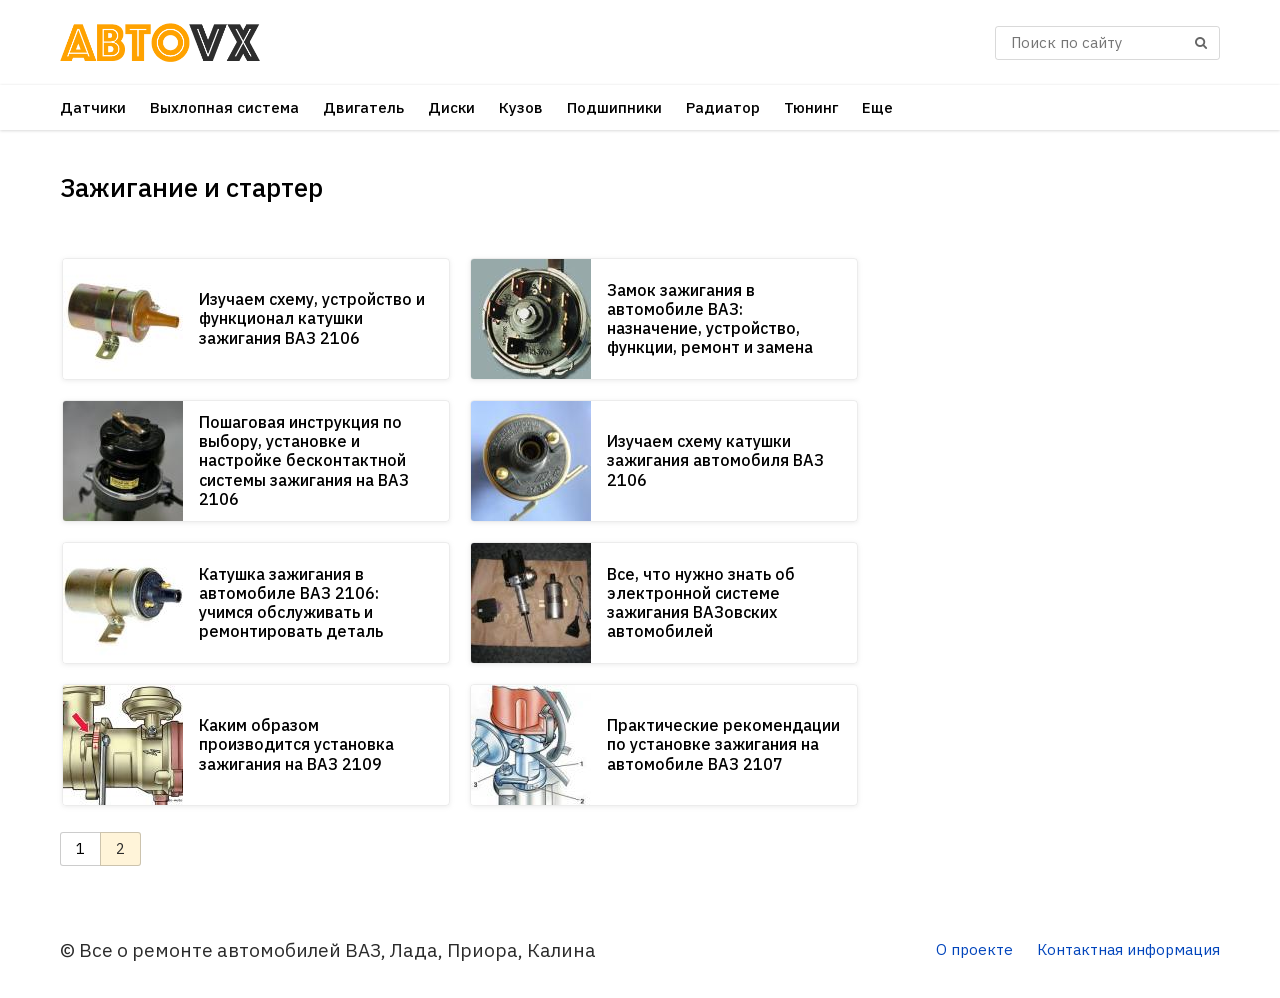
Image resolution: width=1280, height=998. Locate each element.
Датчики (93, 107)
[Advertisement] (1070, 450)
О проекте (974, 949)
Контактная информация (1128, 949)
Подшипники (614, 107)
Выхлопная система (224, 107)
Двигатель (363, 107)
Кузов (521, 107)
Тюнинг (811, 107)
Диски (451, 107)
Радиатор (723, 107)
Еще (877, 107)
